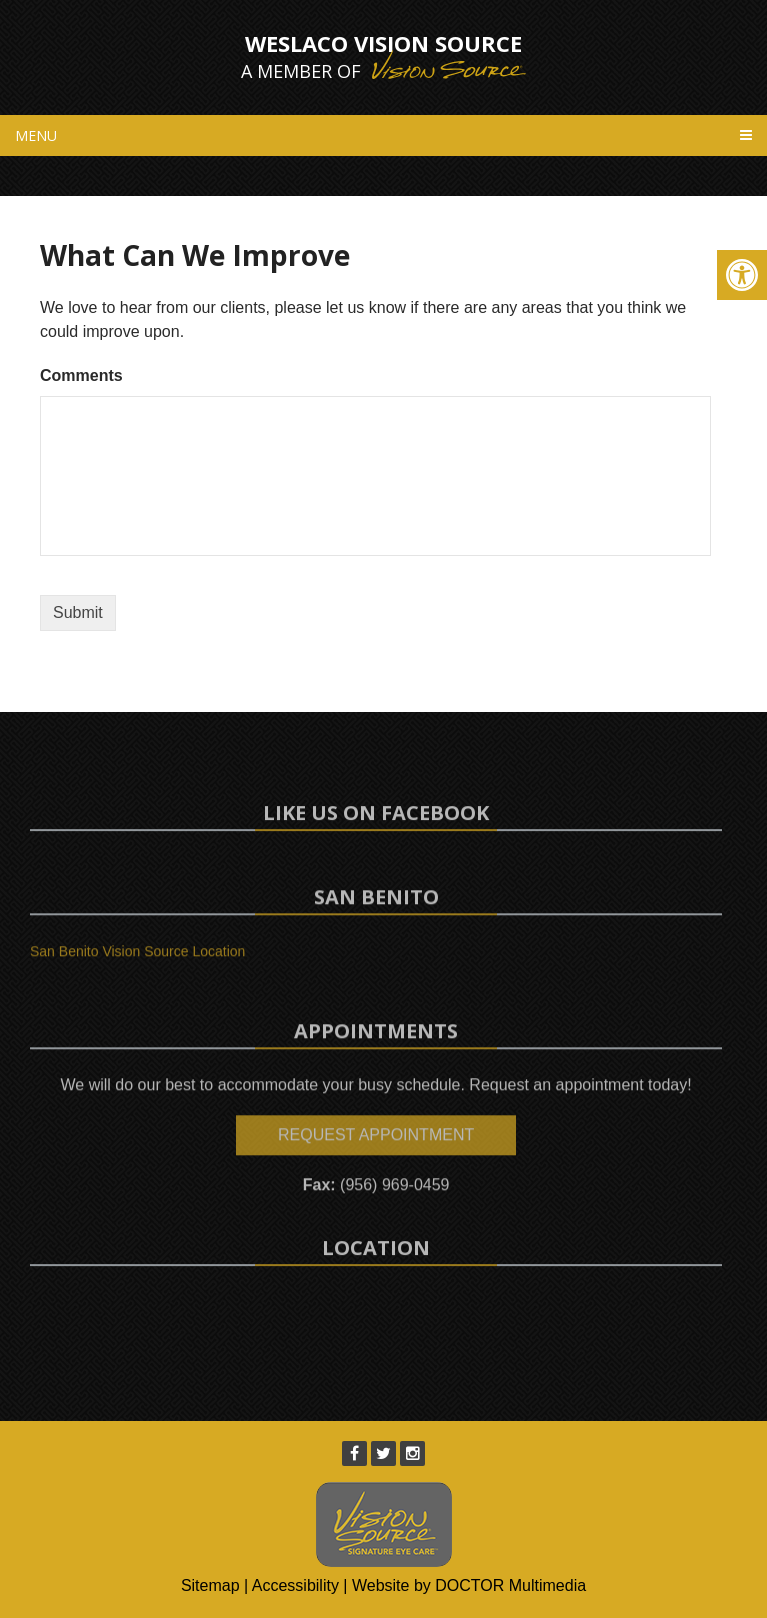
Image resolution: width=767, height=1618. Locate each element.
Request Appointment (376, 1179)
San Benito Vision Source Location (137, 969)
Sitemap (210, 1585)
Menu (36, 135)
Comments (81, 375)
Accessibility (295, 1585)
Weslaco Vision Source (383, 56)
